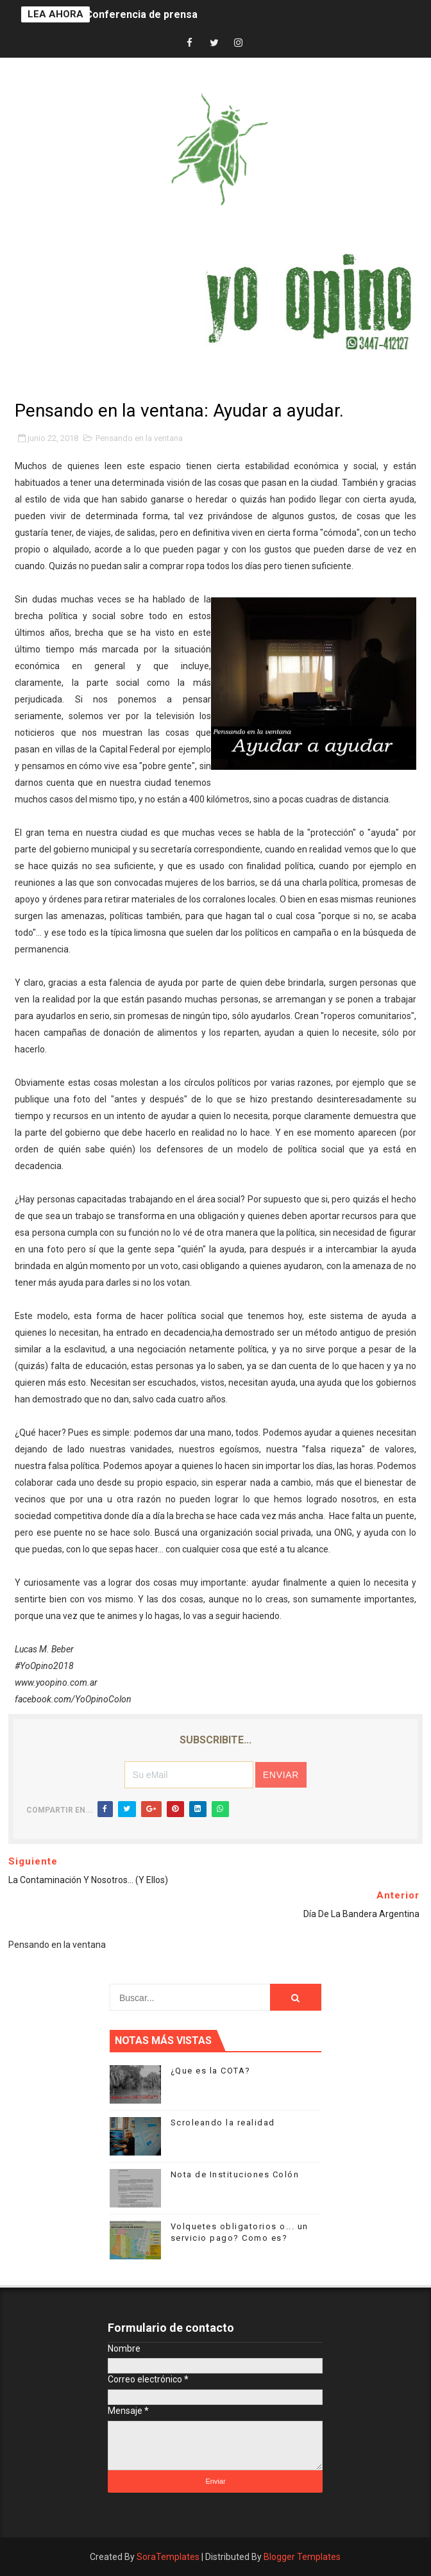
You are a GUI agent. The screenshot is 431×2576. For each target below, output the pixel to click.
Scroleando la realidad (223, 2122)
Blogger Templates (302, 2557)
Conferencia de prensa (141, 14)
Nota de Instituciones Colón (235, 2174)
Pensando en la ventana (139, 438)
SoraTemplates (168, 2557)
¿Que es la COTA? (211, 2070)
